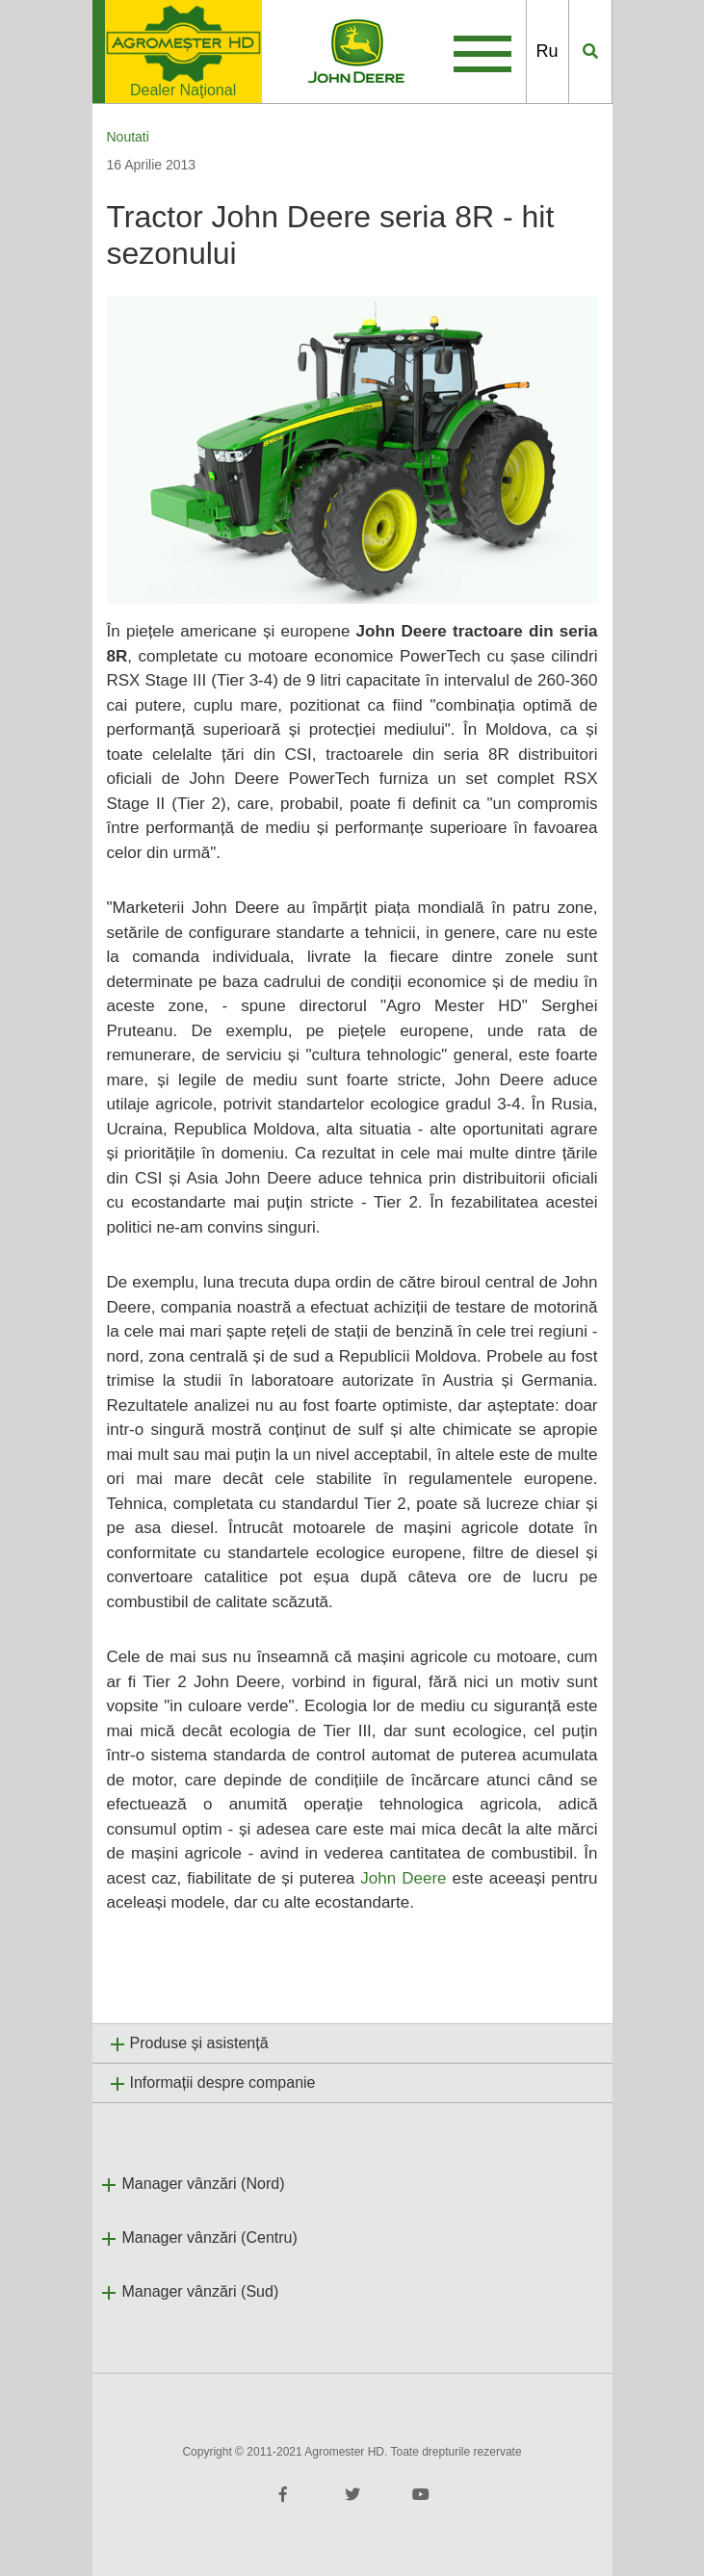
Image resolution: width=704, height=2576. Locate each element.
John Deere (403, 1878)
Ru (547, 51)
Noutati (128, 136)
